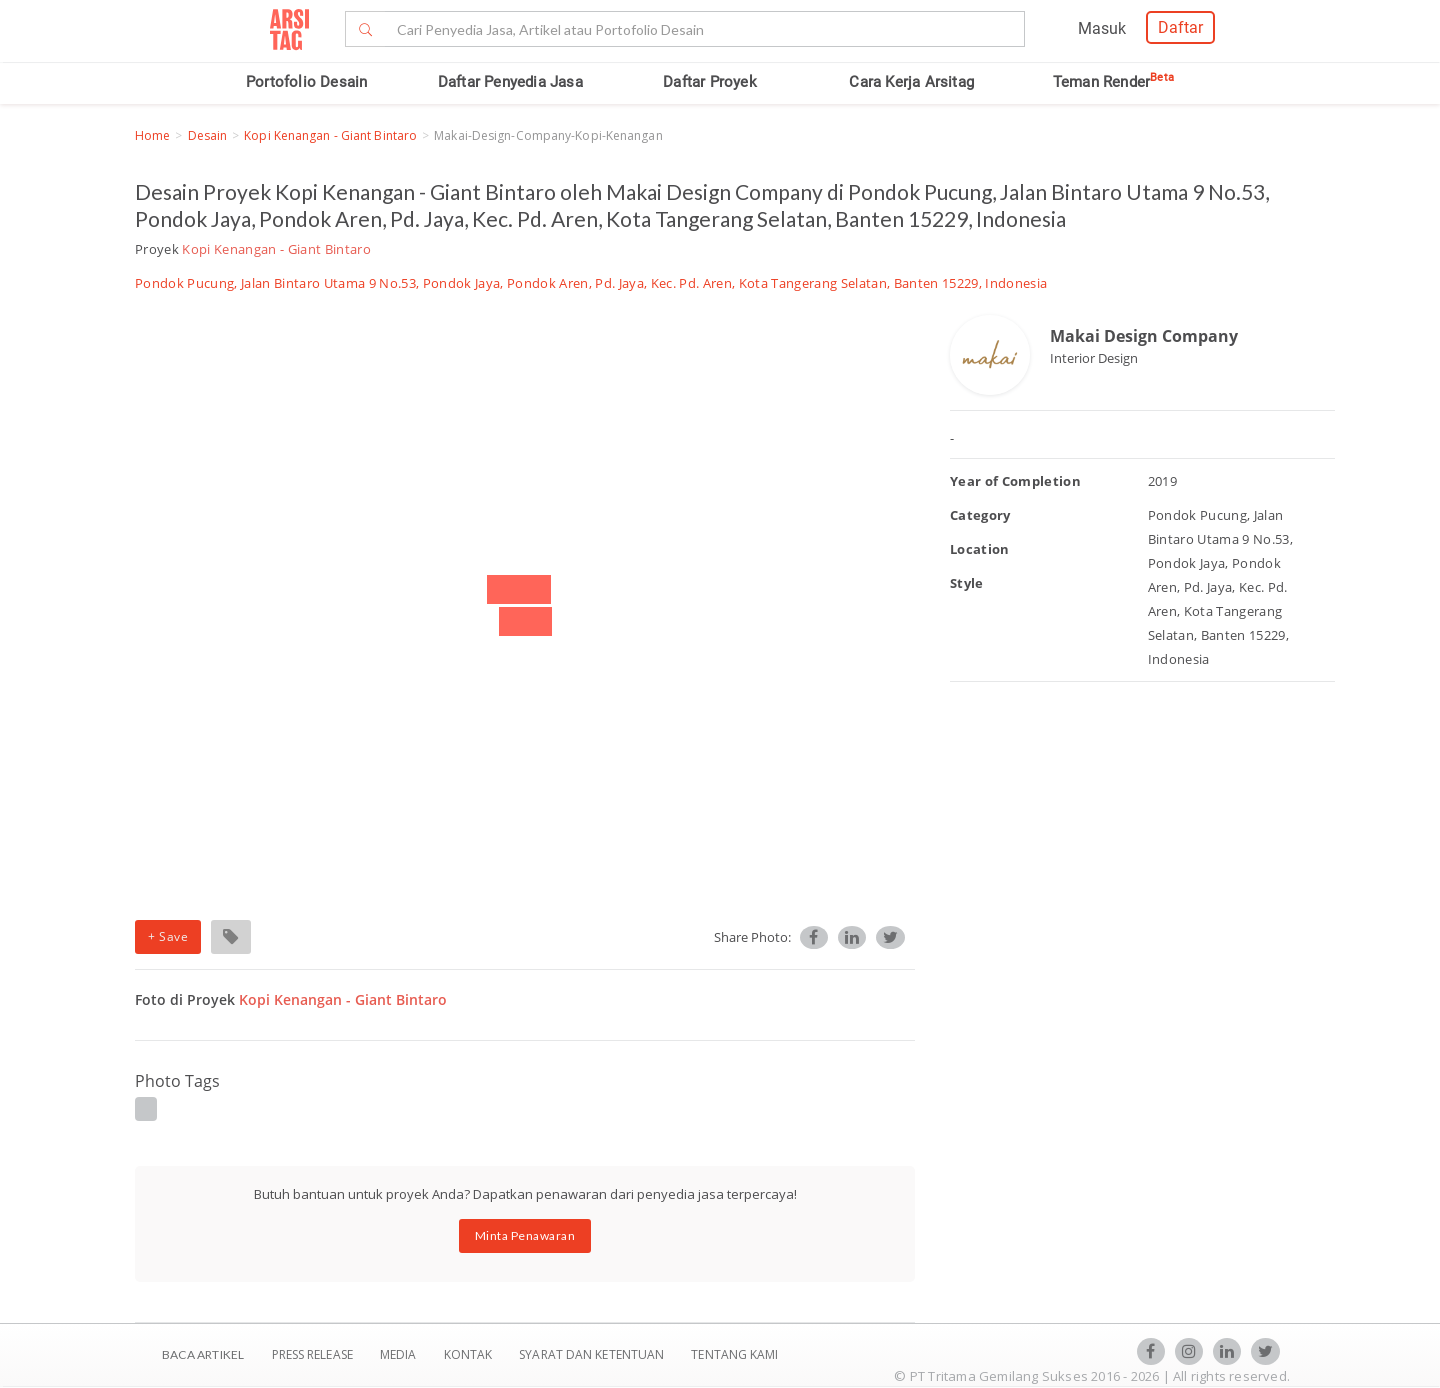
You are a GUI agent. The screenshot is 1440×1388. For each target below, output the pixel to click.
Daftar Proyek (710, 82)
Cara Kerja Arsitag (911, 82)
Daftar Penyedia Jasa (510, 82)
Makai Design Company (1144, 336)
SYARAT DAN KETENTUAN (593, 1354)
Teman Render (1113, 82)
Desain (208, 135)
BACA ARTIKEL (203, 1354)
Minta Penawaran (525, 1235)
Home (152, 135)
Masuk (1102, 28)
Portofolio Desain (306, 82)
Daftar (1180, 27)
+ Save (168, 936)
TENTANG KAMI (734, 1354)
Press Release (312, 1354)
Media (400, 1354)
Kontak (470, 1354)
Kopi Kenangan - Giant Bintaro (330, 135)
